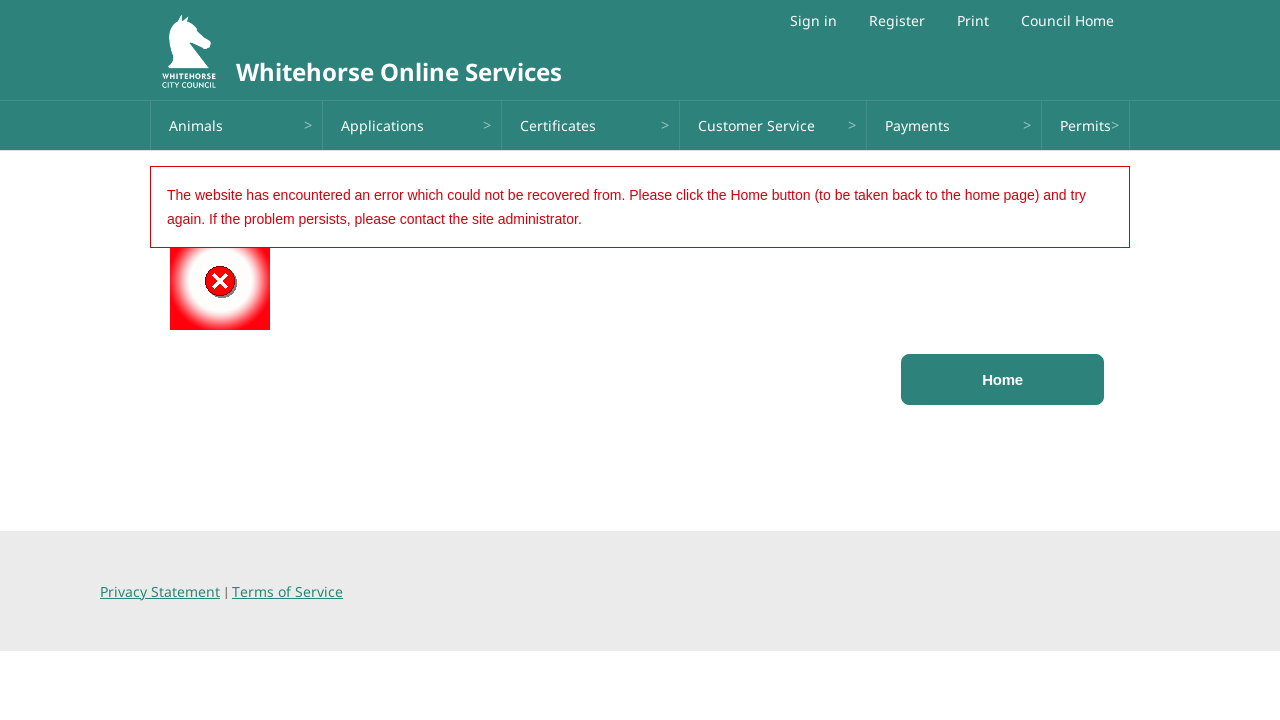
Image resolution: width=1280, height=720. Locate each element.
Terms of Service (287, 591)
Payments (917, 125)
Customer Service (756, 125)
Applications (382, 125)
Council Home (1067, 20)
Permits (1085, 125)
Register (897, 20)
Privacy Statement (160, 591)
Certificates (558, 125)
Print (973, 20)
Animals (196, 125)
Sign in (813, 20)
